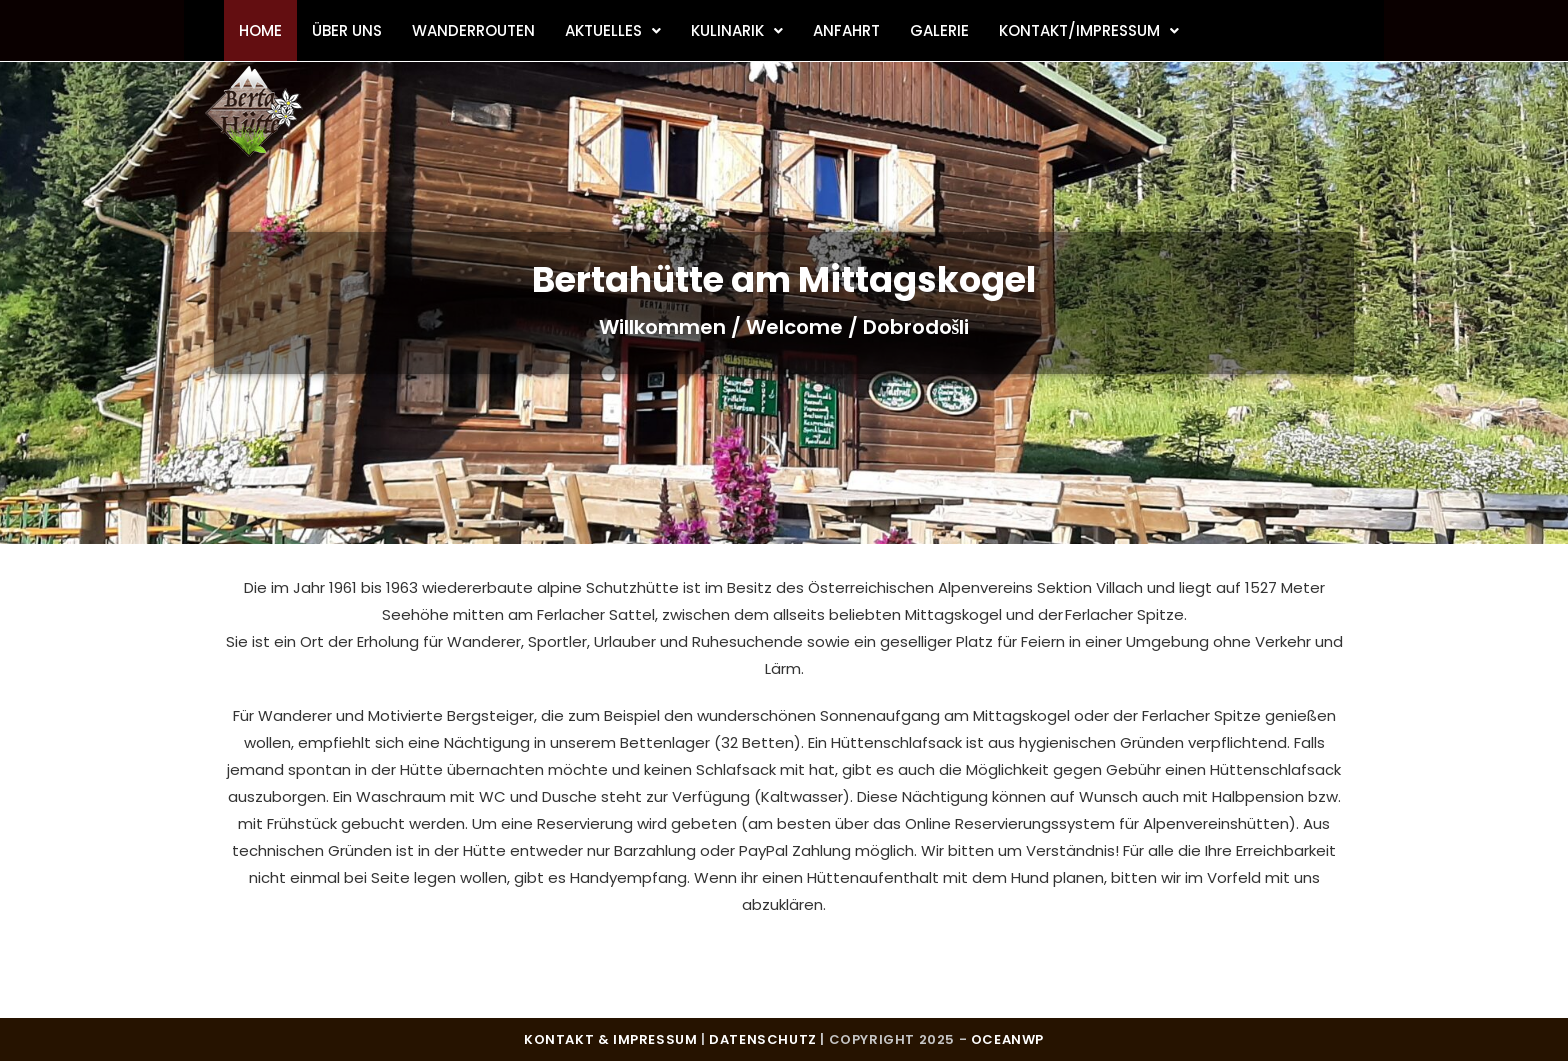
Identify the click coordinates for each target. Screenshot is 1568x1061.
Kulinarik (737, 30)
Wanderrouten (473, 30)
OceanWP (1007, 1039)
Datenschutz (763, 1039)
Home (260, 30)
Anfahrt (846, 30)
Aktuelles (613, 30)
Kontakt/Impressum (1089, 30)
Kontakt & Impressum (610, 1039)
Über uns (347, 30)
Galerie (939, 30)
